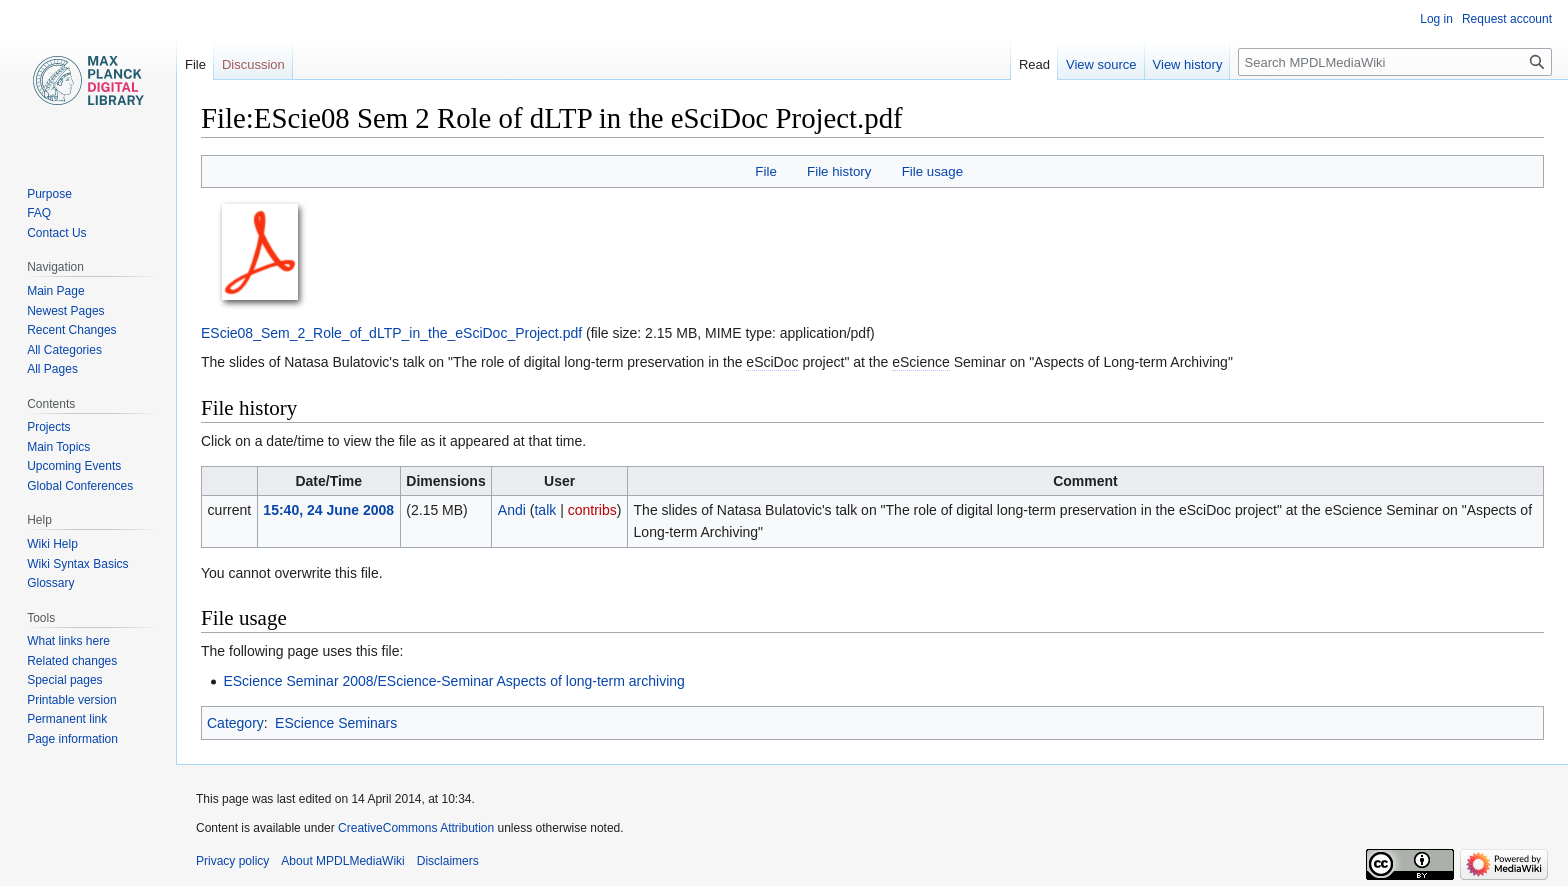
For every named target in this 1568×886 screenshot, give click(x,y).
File (765, 171)
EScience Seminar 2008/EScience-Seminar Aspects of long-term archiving (453, 681)
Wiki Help (52, 544)
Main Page (55, 291)
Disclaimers (448, 861)
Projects (48, 427)
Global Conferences (80, 486)
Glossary (50, 583)
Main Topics (58, 447)
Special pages (64, 680)
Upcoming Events (74, 466)
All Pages (52, 369)
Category (235, 723)
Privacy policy (232, 861)
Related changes (72, 661)
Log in (1436, 19)
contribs (592, 510)
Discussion (253, 64)
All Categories (64, 350)
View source (1101, 64)
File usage (932, 171)
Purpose (49, 194)
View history (1188, 64)
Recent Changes (71, 330)
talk (545, 510)
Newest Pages (65, 311)
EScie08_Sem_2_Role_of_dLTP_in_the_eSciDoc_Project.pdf (391, 333)
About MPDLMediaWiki (342, 861)
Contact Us (56, 233)
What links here (68, 641)
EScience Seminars (336, 723)
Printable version (71, 700)
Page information (72, 739)
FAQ (39, 213)
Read (1034, 64)
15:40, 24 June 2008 (328, 510)
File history (839, 171)
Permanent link (67, 719)
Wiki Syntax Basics (77, 564)
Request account (1507, 19)
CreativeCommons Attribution (416, 828)
